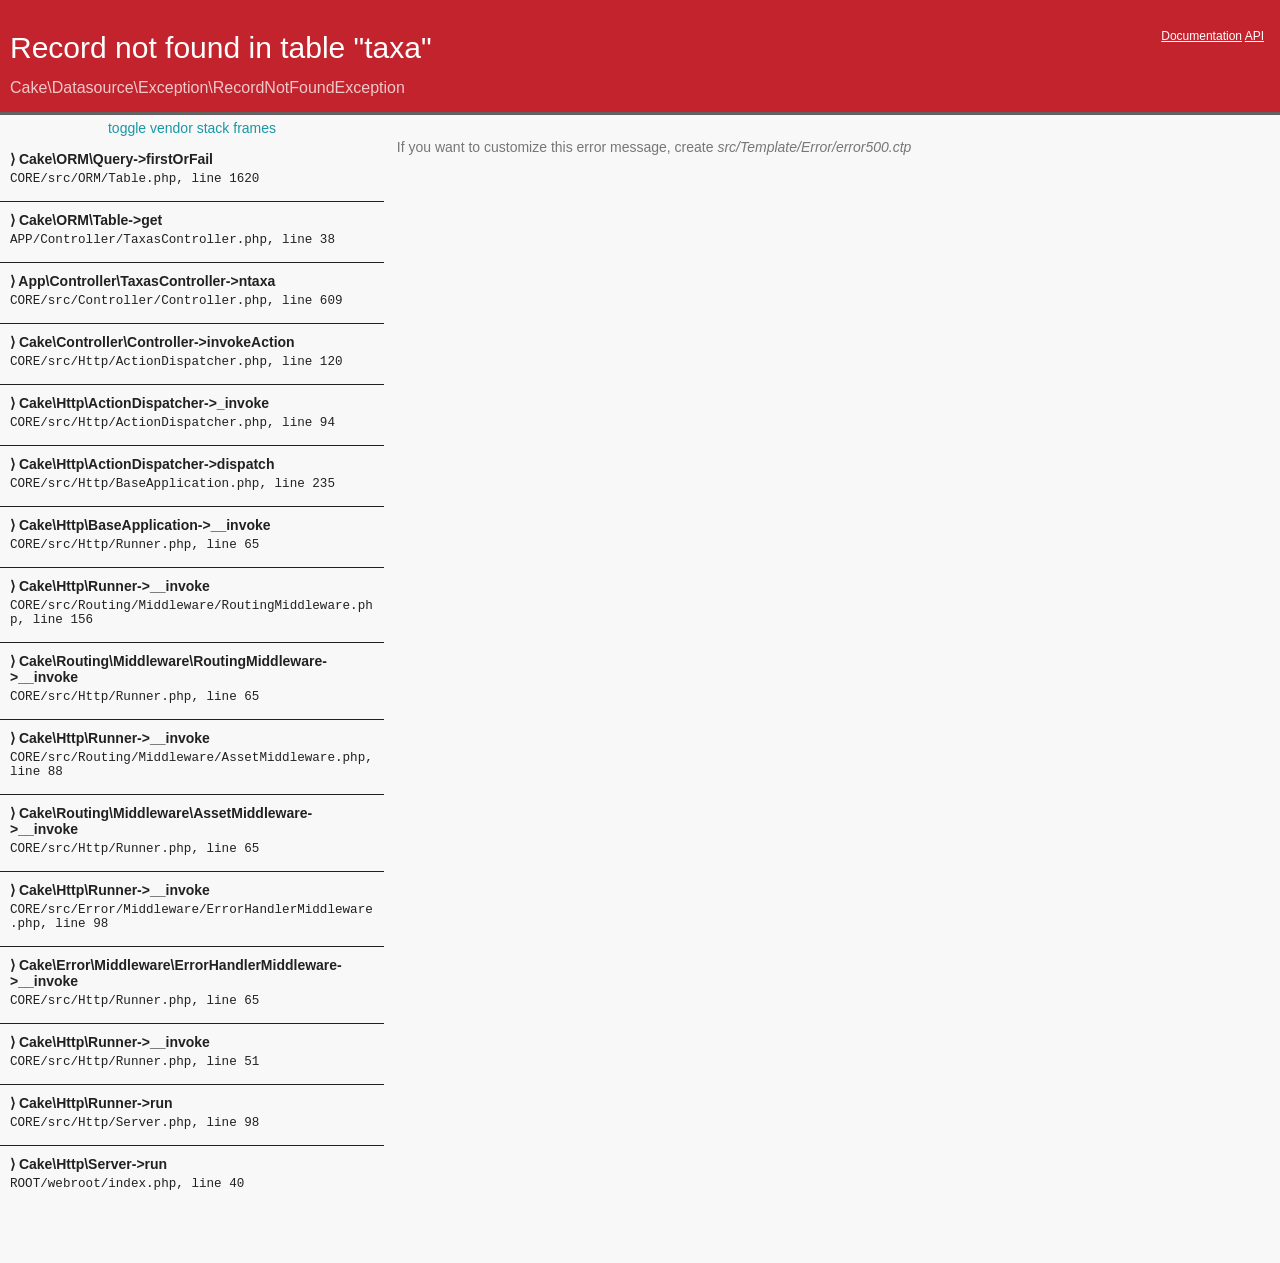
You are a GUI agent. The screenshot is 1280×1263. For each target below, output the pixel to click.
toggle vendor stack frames (192, 128)
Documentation (1201, 36)
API (1254, 36)
